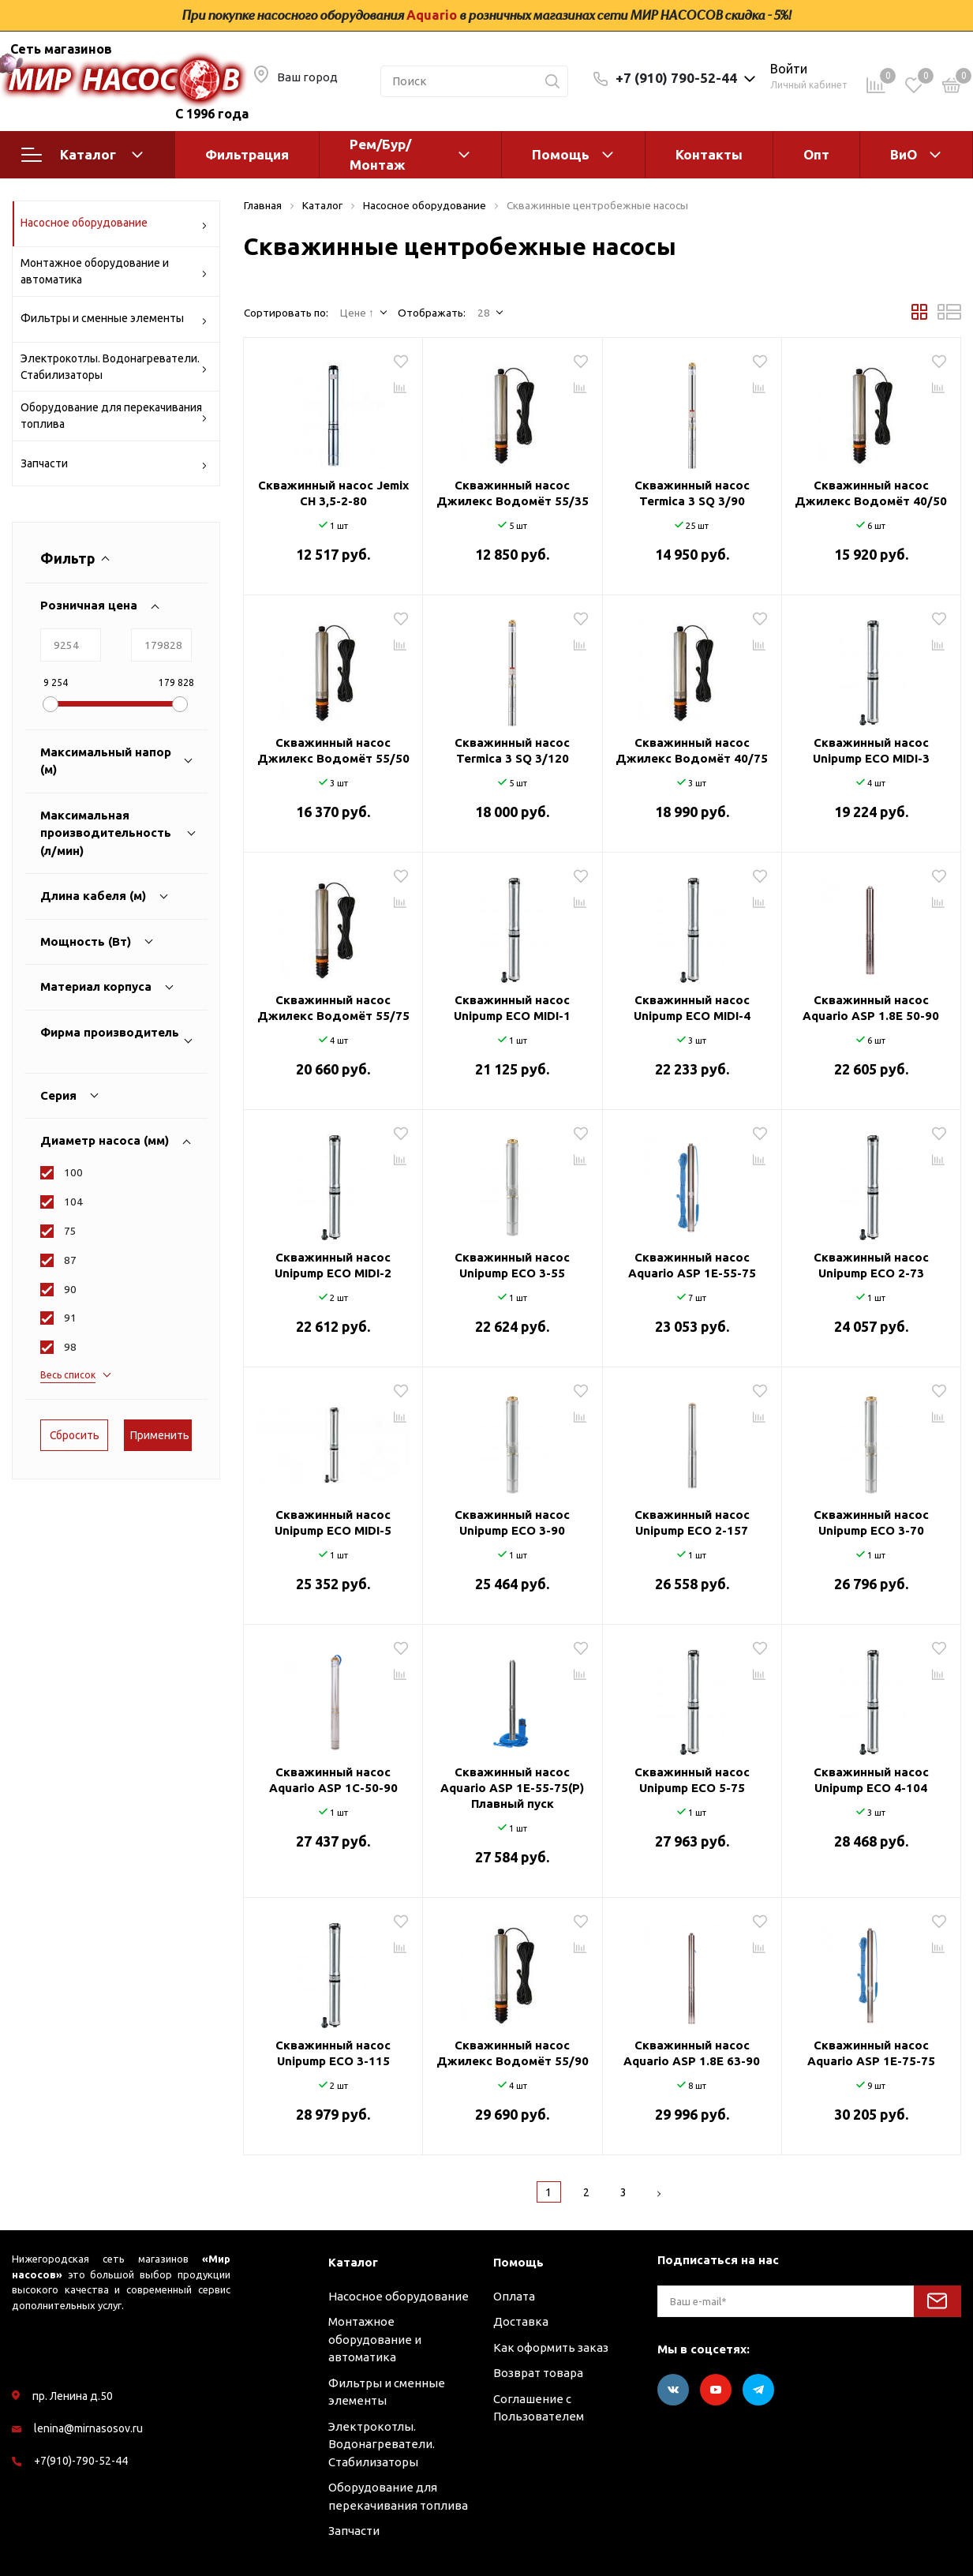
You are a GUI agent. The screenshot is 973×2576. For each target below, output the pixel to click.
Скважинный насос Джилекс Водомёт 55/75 (333, 1007)
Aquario (431, 15)
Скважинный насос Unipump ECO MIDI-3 (871, 750)
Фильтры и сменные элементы (114, 321)
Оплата (514, 2296)
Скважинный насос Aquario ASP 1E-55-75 (692, 1265)
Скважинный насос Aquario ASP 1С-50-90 (333, 1779)
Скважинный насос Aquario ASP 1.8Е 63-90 (691, 2053)
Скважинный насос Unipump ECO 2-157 (692, 1522)
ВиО (903, 154)
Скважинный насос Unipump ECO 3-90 (512, 1522)
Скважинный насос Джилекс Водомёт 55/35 (512, 493)
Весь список (67, 1375)
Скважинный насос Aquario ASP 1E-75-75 (871, 2053)
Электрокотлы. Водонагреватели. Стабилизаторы (114, 366)
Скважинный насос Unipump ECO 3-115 (333, 2053)
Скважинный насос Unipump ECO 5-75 (692, 1779)
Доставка (520, 2321)
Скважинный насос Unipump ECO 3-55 (512, 1265)
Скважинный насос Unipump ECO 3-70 (871, 1522)
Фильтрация (247, 154)
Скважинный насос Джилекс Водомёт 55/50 (333, 750)
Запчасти (114, 466)
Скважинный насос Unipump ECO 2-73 (871, 1265)
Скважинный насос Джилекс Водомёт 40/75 (692, 750)
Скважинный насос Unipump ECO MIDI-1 (512, 1007)
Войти (788, 69)
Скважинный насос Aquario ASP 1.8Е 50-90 (871, 1007)
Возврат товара (538, 2372)
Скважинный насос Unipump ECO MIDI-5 (333, 1522)
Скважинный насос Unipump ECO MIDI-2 (333, 1265)
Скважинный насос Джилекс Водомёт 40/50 (871, 493)
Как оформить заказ (550, 2347)
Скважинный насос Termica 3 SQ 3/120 (512, 750)
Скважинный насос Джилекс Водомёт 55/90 (512, 2053)
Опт (816, 154)
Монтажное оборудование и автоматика (114, 271)
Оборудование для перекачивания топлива (114, 415)
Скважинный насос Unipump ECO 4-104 (871, 1779)
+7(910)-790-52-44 (81, 2460)
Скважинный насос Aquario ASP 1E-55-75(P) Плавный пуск (512, 1787)
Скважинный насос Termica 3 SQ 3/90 (692, 493)
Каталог (82, 155)
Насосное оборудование (114, 225)
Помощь (560, 154)
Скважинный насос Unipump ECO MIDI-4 (692, 1007)
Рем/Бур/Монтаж (380, 154)
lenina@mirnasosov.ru (88, 2428)
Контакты (709, 154)
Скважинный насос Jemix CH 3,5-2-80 (333, 493)
